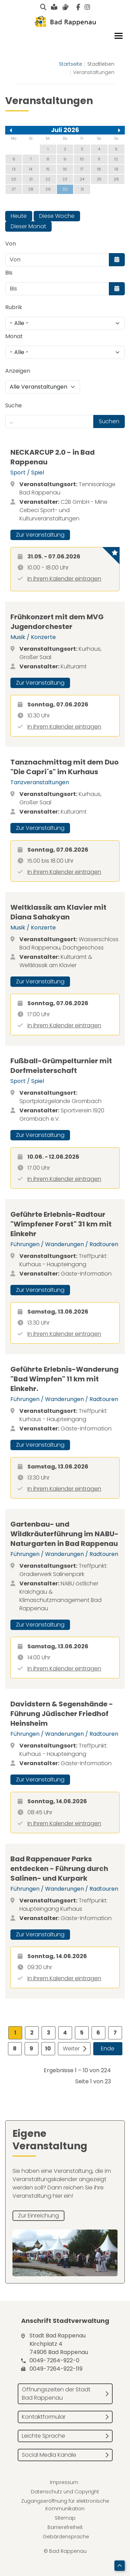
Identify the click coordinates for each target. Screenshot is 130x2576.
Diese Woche (57, 216)
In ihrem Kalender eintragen (64, 579)
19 (116, 169)
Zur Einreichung (38, 2216)
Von (10, 244)
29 (48, 189)
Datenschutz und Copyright (65, 2491)
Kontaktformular (44, 2417)
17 (82, 169)
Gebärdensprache (66, 2536)
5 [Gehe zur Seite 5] (82, 2033)
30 (65, 189)
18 (99, 169)
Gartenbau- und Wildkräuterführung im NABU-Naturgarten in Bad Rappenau (64, 1533)
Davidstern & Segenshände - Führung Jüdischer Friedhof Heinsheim (61, 1713)
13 (14, 169)
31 (82, 189)
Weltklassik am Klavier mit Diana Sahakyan (58, 912)
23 (64, 179)
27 (13, 189)
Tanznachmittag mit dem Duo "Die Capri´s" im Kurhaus (64, 767)
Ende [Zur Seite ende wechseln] (107, 2049)
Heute (19, 216)
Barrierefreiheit (65, 2527)
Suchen (109, 421)
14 (30, 169)
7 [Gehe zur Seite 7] (115, 2033)
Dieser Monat (28, 226)
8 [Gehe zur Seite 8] (15, 2049)
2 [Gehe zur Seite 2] (32, 2033)
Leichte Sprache (43, 2436)
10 (82, 159)
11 (99, 159)
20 (13, 179)
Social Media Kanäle (49, 2455)
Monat (14, 336)
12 (116, 159)
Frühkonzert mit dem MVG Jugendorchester (57, 621)
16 (65, 169)
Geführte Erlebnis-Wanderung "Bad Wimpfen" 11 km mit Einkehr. (64, 1378)
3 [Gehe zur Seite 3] (48, 2033)
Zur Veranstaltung (40, 535)
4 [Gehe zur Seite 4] (65, 2033)
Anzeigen (17, 371)
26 (116, 179)
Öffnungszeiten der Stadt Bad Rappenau (56, 2393)
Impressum (64, 2482)
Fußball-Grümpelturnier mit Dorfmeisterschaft (61, 1065)
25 (99, 179)
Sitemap (65, 2517)
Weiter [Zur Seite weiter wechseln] (71, 2049)
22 (47, 179)
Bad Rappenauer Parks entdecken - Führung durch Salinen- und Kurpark (59, 1868)
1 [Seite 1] (15, 2033)
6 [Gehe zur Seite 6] (98, 2033)
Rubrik (13, 307)
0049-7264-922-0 (54, 2360)
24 (82, 179)
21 (31, 179)
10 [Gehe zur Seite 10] (48, 2049)
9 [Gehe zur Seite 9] (31, 2049)
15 (48, 169)
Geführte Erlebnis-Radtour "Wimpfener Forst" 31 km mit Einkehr (61, 1224)
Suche (13, 405)
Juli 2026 (65, 130)
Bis (8, 273)
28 (30, 189)
